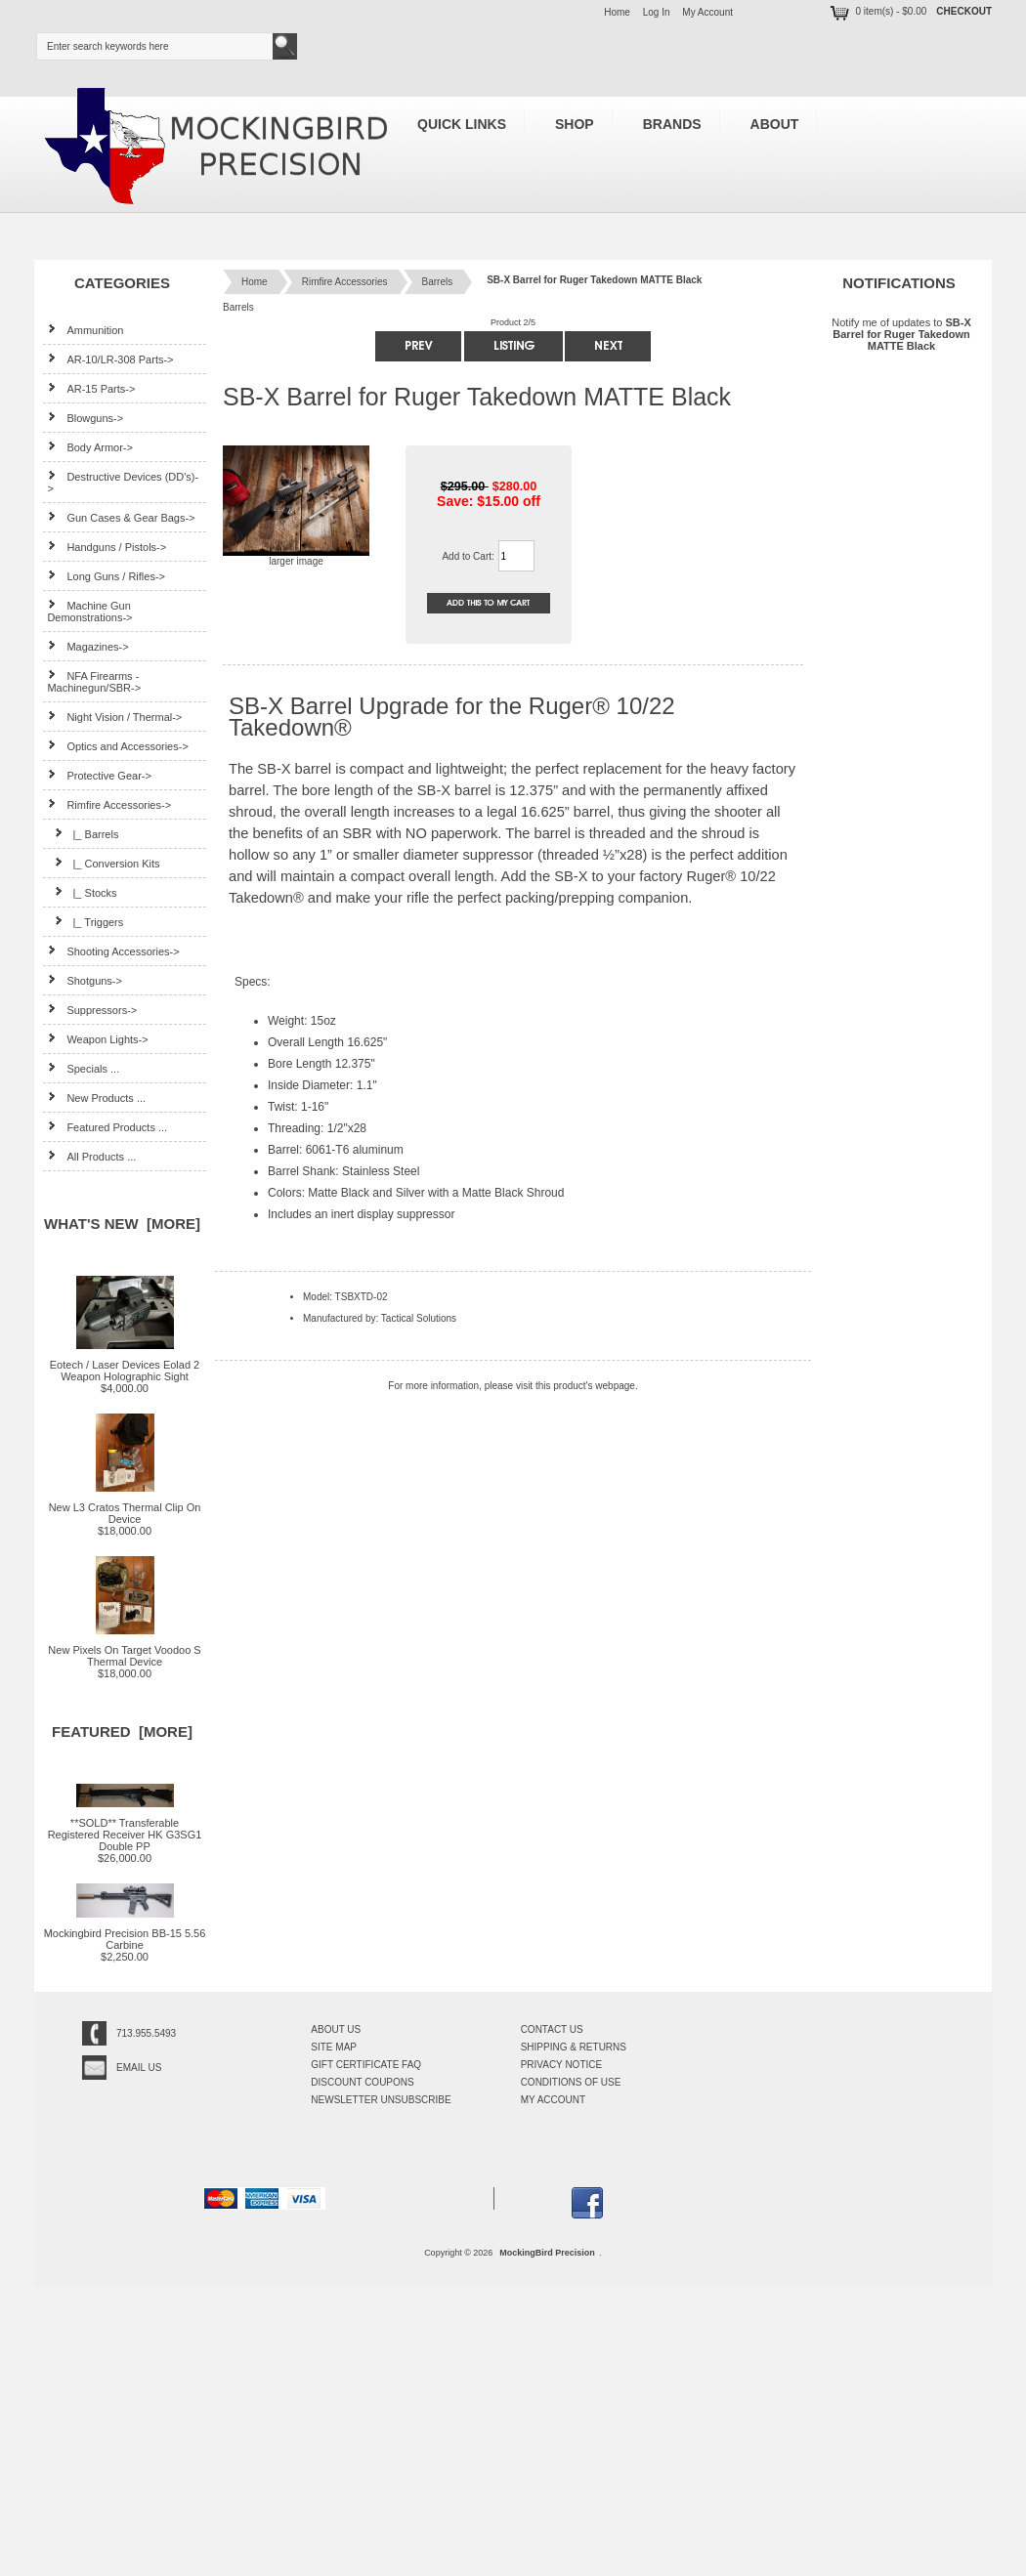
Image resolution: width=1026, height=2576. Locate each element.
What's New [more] (122, 1223)
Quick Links (461, 124)
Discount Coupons (362, 2082)
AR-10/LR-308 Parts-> (110, 359)
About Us (336, 2029)
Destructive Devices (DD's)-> (122, 482)
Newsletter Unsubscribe (380, 2099)
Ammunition (85, 329)
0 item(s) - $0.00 (877, 11)
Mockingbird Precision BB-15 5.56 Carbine (125, 1934)
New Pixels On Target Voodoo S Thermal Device (124, 1651)
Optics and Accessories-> (117, 745)
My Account (707, 12)
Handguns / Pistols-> (106, 546)
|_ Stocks (81, 892)
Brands (672, 124)
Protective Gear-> (99, 775)
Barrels (437, 281)
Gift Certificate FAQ (366, 2064)
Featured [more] (122, 1731)
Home (617, 12)
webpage (615, 1385)
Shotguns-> (84, 980)
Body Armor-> (90, 447)
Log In (656, 12)
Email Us (138, 2067)
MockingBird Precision (547, 2253)
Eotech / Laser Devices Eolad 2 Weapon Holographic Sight (124, 1365)
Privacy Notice (562, 2064)
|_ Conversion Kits (103, 863)
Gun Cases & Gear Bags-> (120, 517)
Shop (574, 124)
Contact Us (552, 2029)
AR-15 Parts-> (91, 388)
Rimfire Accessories (345, 281)
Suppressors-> (92, 1009)
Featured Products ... (107, 1126)
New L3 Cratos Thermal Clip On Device (125, 1508)
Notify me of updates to (901, 334)
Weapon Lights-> (97, 1039)
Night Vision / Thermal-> (114, 716)
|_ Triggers (85, 921)
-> (109, 805)
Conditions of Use (571, 2082)
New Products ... (96, 1097)
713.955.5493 (146, 2033)
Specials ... (83, 1068)
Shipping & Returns (573, 2047)
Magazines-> (87, 646)
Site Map (334, 2047)
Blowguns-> (85, 417)
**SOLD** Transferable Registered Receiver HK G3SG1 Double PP (125, 1829)
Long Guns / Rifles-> (106, 576)
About (774, 124)
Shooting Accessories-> (113, 951)
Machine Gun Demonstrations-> (89, 611)
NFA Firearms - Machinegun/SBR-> (94, 681)
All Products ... (91, 1156)
